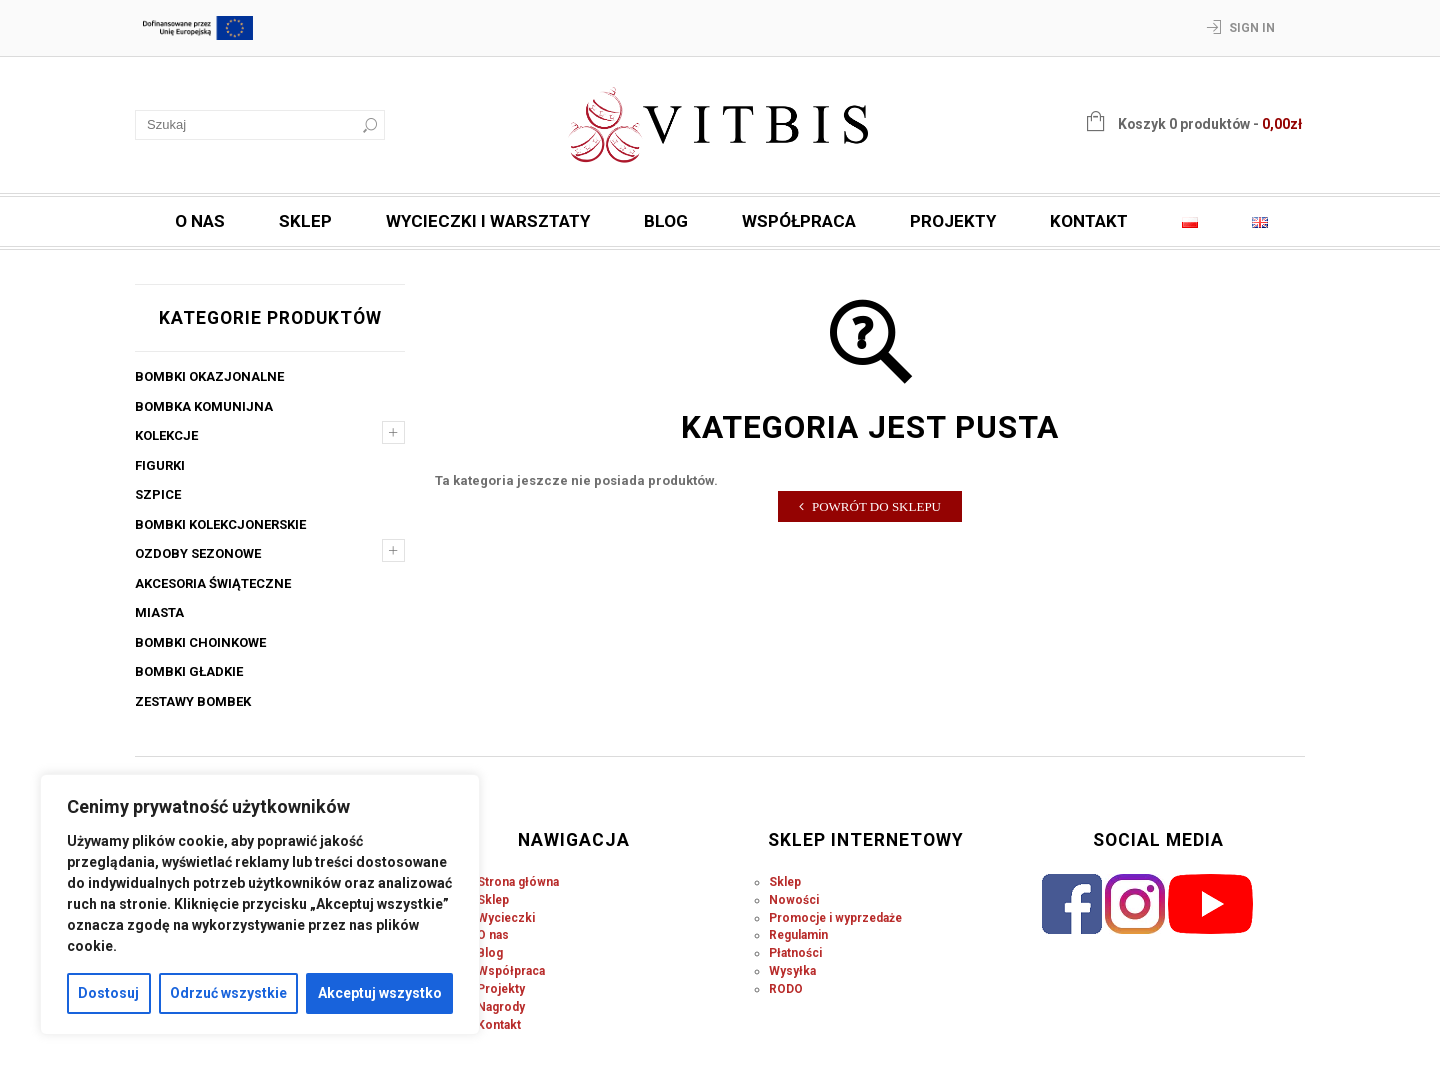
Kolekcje (166, 435)
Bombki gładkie (189, 671)
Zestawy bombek (193, 701)
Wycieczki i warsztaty (488, 221)
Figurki (160, 465)
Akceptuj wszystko (380, 993)
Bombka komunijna (204, 406)
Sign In (1252, 28)
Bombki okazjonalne (209, 376)
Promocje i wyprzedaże (835, 918)
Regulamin (798, 935)
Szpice (158, 494)
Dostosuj (108, 993)
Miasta (159, 612)
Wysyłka (792, 971)
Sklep (305, 221)
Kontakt (1089, 221)
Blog (666, 221)
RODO (786, 989)
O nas (200, 221)
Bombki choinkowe (200, 642)
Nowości (794, 900)
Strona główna (518, 882)
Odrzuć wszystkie (228, 993)
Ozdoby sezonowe (198, 553)
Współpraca (799, 221)
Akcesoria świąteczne (213, 583)
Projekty (953, 221)
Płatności (795, 953)
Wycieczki (506, 918)
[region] (260, 904)
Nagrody (501, 1007)
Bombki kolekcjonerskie (220, 524)
